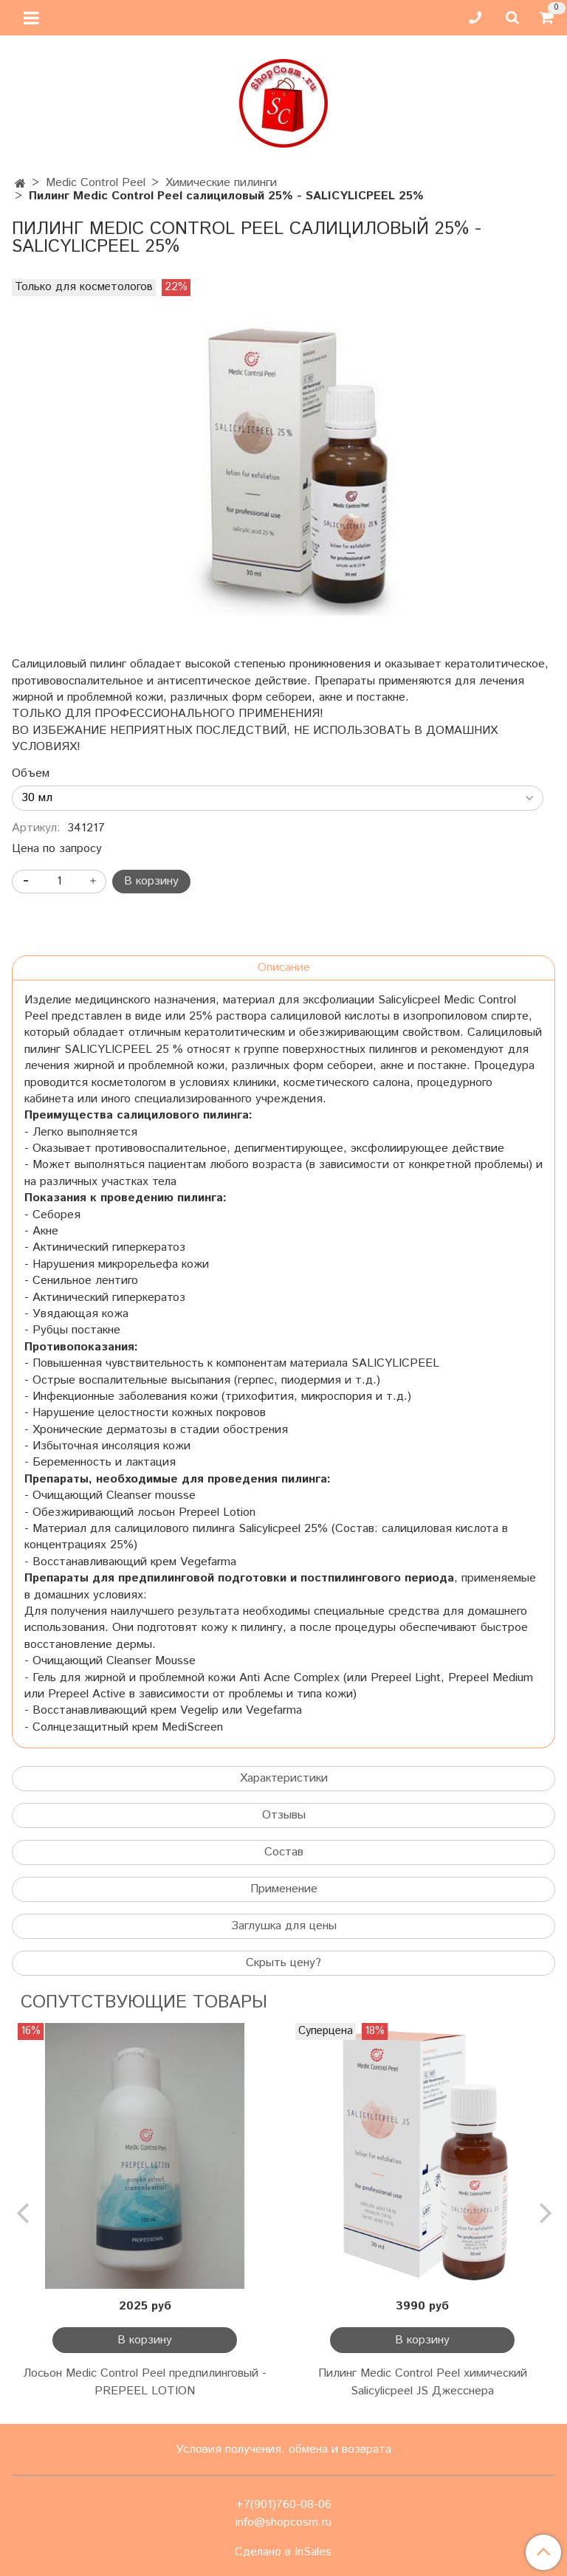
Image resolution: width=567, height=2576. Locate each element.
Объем (30, 774)
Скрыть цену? (283, 1962)
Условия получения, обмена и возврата (283, 2449)
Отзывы (284, 1815)
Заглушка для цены (284, 1925)
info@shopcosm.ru (283, 2522)
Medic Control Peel (95, 182)
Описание (284, 967)
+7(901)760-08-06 (283, 2504)
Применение (283, 1889)
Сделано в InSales (283, 2552)
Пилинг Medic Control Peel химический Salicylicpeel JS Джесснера (422, 2382)
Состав (283, 1852)
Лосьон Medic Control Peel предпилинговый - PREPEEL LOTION (145, 2382)
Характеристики (284, 1778)
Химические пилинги (221, 182)
